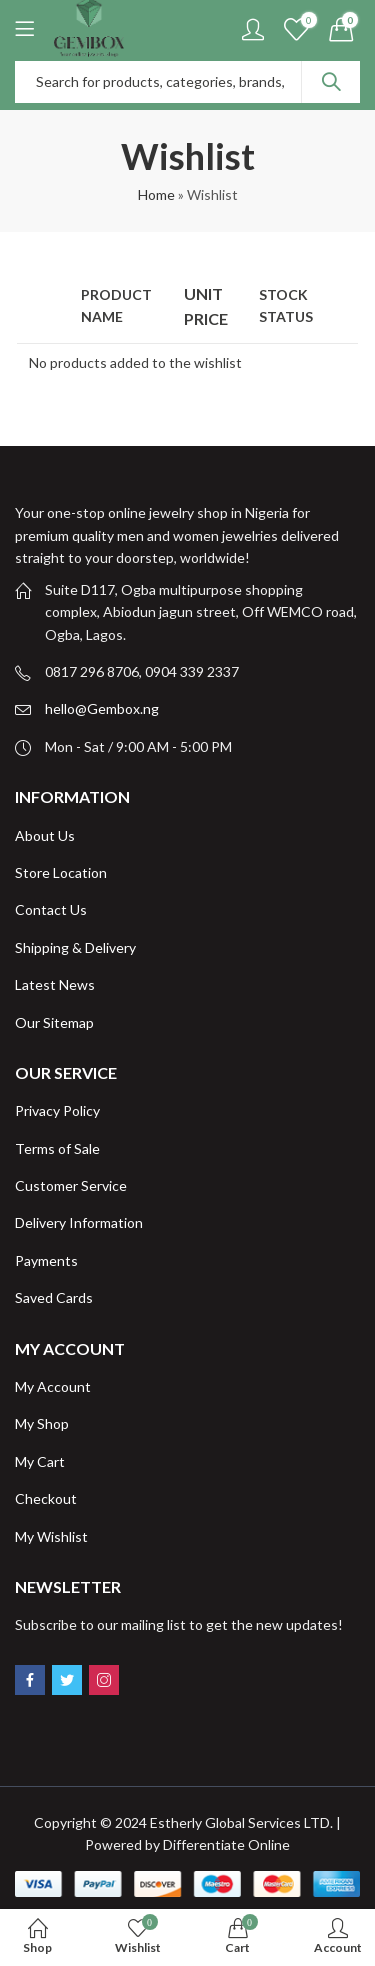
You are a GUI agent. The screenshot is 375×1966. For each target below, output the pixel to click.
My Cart (40, 1461)
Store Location (61, 872)
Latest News (55, 984)
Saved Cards (54, 1297)
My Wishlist (51, 1536)
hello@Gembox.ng (102, 708)
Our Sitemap (54, 1022)
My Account (53, 1386)
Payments (46, 1260)
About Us (45, 835)
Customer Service (71, 1185)
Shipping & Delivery (75, 947)
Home (156, 194)
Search (331, 82)
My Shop (42, 1423)
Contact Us (51, 909)
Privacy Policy (57, 1110)
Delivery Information (79, 1222)
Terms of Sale (57, 1148)
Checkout (46, 1498)
